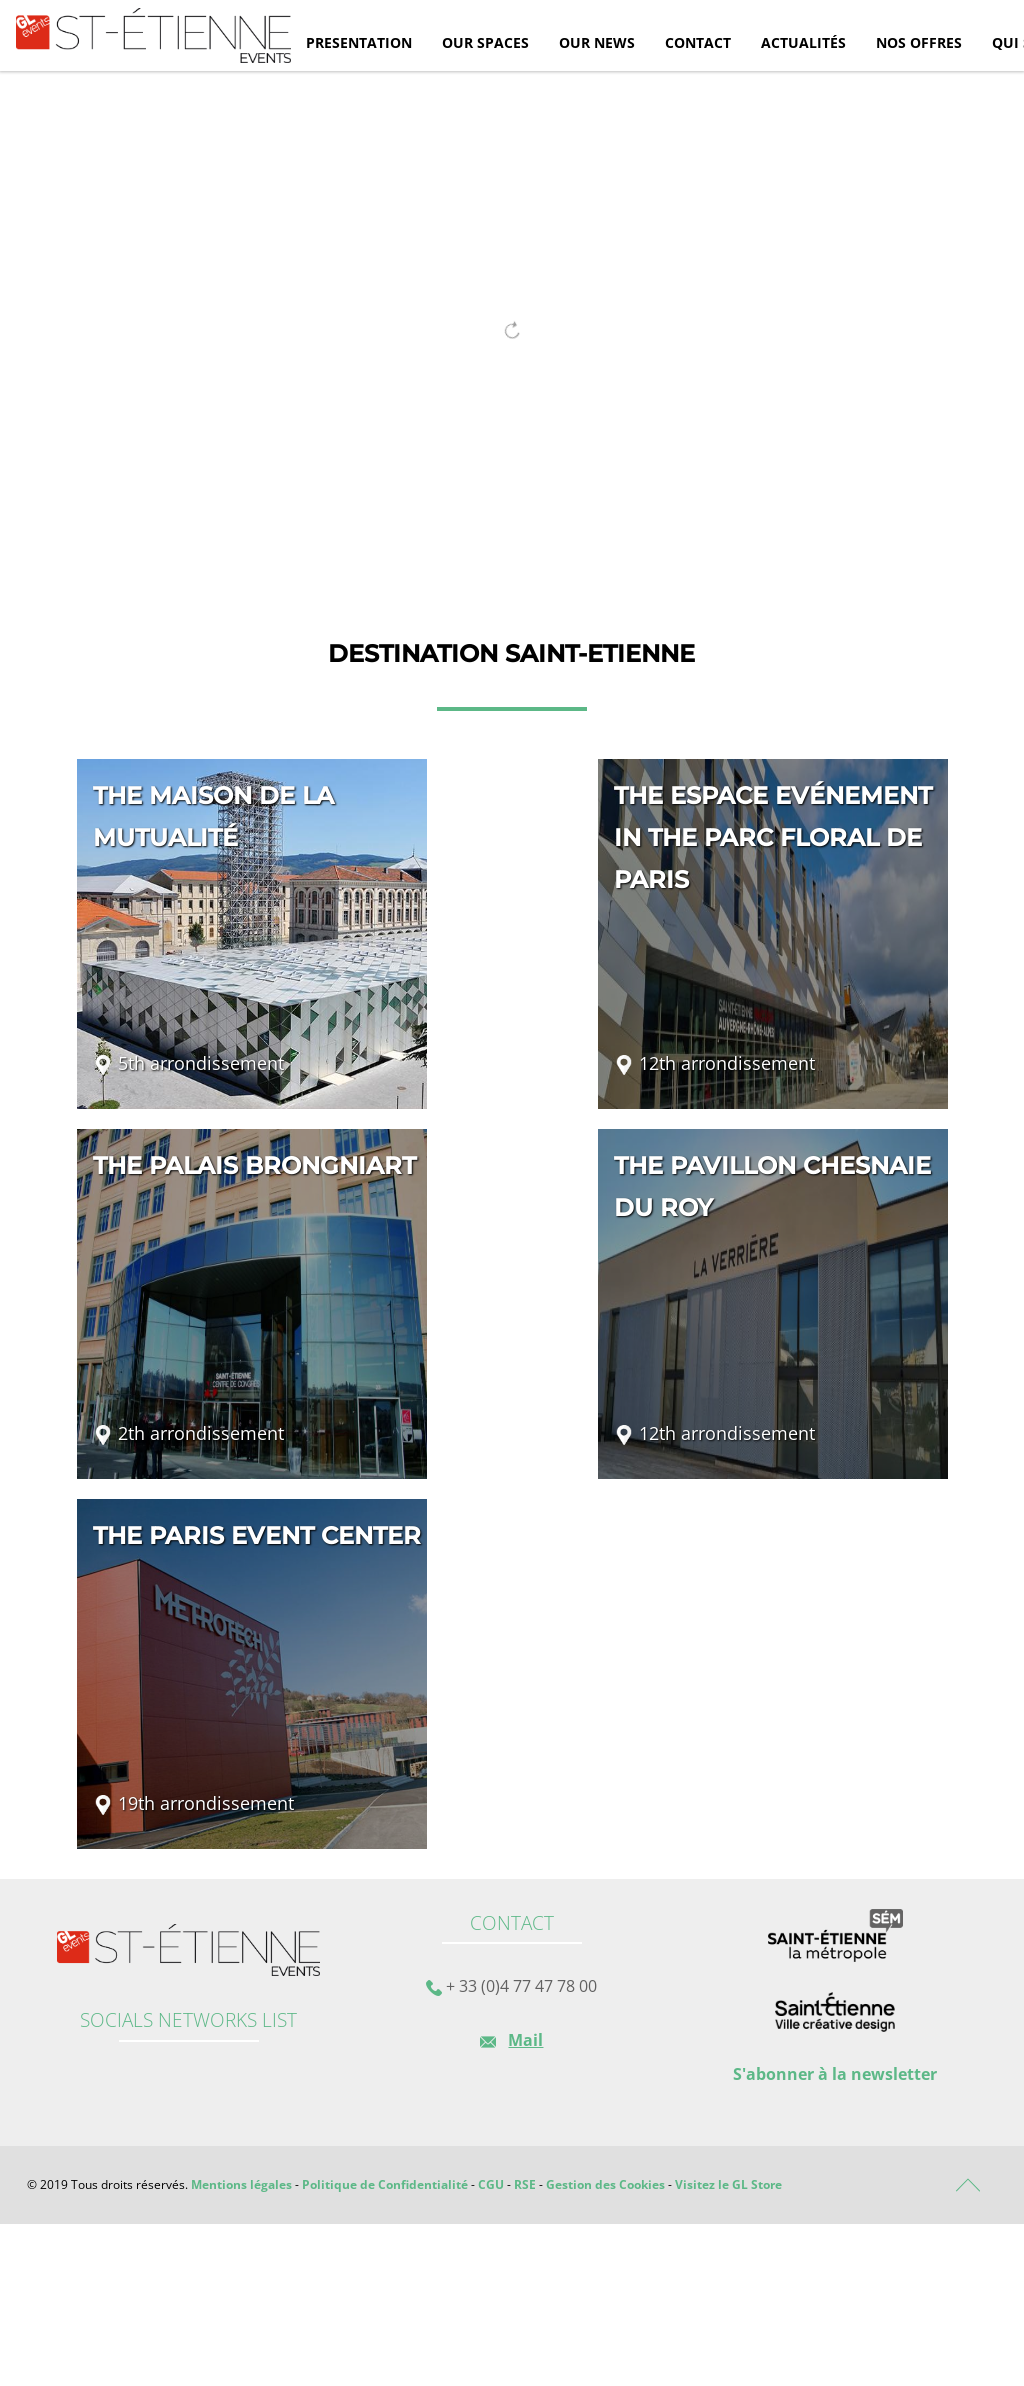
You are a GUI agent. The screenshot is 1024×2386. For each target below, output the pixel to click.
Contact (698, 42)
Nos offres (919, 42)
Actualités (803, 42)
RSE (525, 2184)
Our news (597, 42)
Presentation (359, 42)
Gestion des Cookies (605, 2184)
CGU (491, 2184)
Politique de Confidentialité (385, 2184)
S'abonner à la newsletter (835, 2074)
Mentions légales (241, 2184)
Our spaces (485, 42)
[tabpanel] (512, 321)
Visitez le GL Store (728, 2184)
